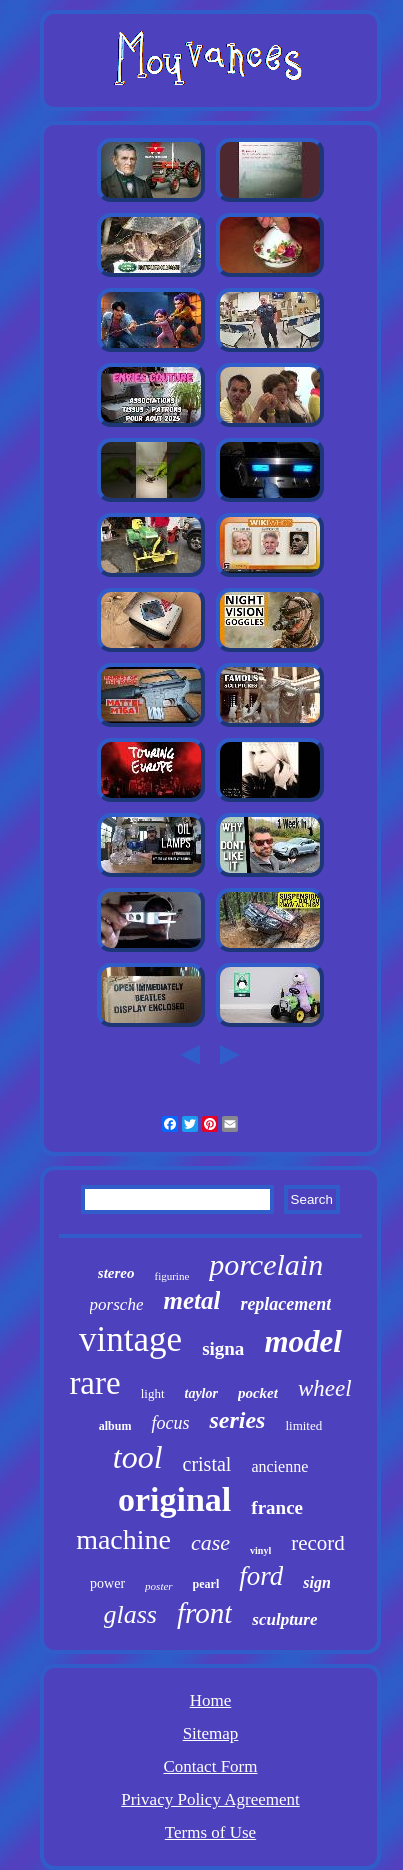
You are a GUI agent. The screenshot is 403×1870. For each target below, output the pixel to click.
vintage (130, 1339)
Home (211, 1700)
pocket (258, 1393)
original (174, 1499)
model (303, 1341)
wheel (325, 1388)
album (115, 1426)
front (204, 1613)
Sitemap (211, 1733)
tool (138, 1457)
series (237, 1420)
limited (303, 1425)
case (210, 1542)
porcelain (266, 1264)
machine (123, 1539)
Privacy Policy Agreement (210, 1799)
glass (130, 1614)
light (153, 1393)
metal (191, 1300)
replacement (285, 1304)
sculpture (284, 1619)
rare (94, 1383)
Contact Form (211, 1766)
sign (317, 1582)
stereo (116, 1273)
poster (159, 1586)
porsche (117, 1304)
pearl (206, 1584)
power (107, 1583)
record (318, 1543)
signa (223, 1348)
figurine (171, 1276)
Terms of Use (210, 1832)
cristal (207, 1464)
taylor (201, 1393)
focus (170, 1423)
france (277, 1507)
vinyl (260, 1550)
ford (261, 1576)
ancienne (279, 1466)
